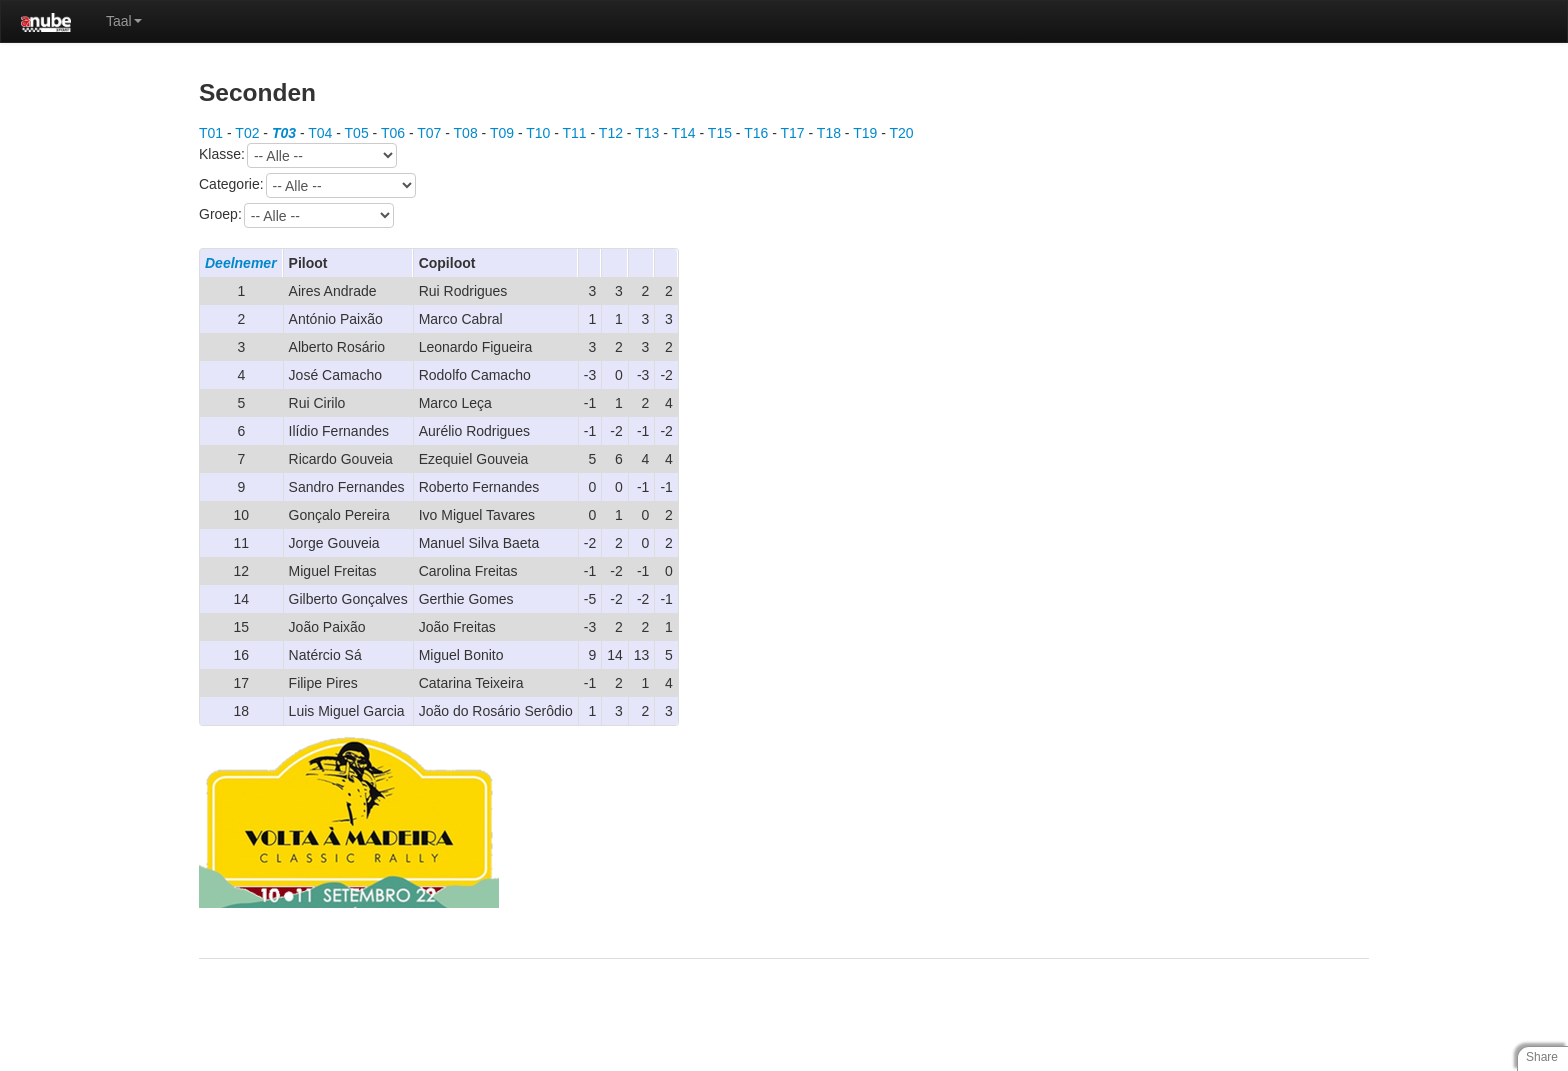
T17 (793, 133)
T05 (357, 133)
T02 (247, 133)
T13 (647, 133)
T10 (538, 133)
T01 (211, 133)
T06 (393, 133)
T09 (502, 133)
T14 (684, 133)
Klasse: (298, 155)
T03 (284, 133)
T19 (865, 133)
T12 (611, 133)
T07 (429, 133)
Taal (124, 21)
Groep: (296, 215)
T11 (575, 133)
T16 (756, 133)
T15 (720, 133)
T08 (466, 133)
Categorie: (307, 185)
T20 (901, 133)
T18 (829, 133)
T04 (320, 133)
